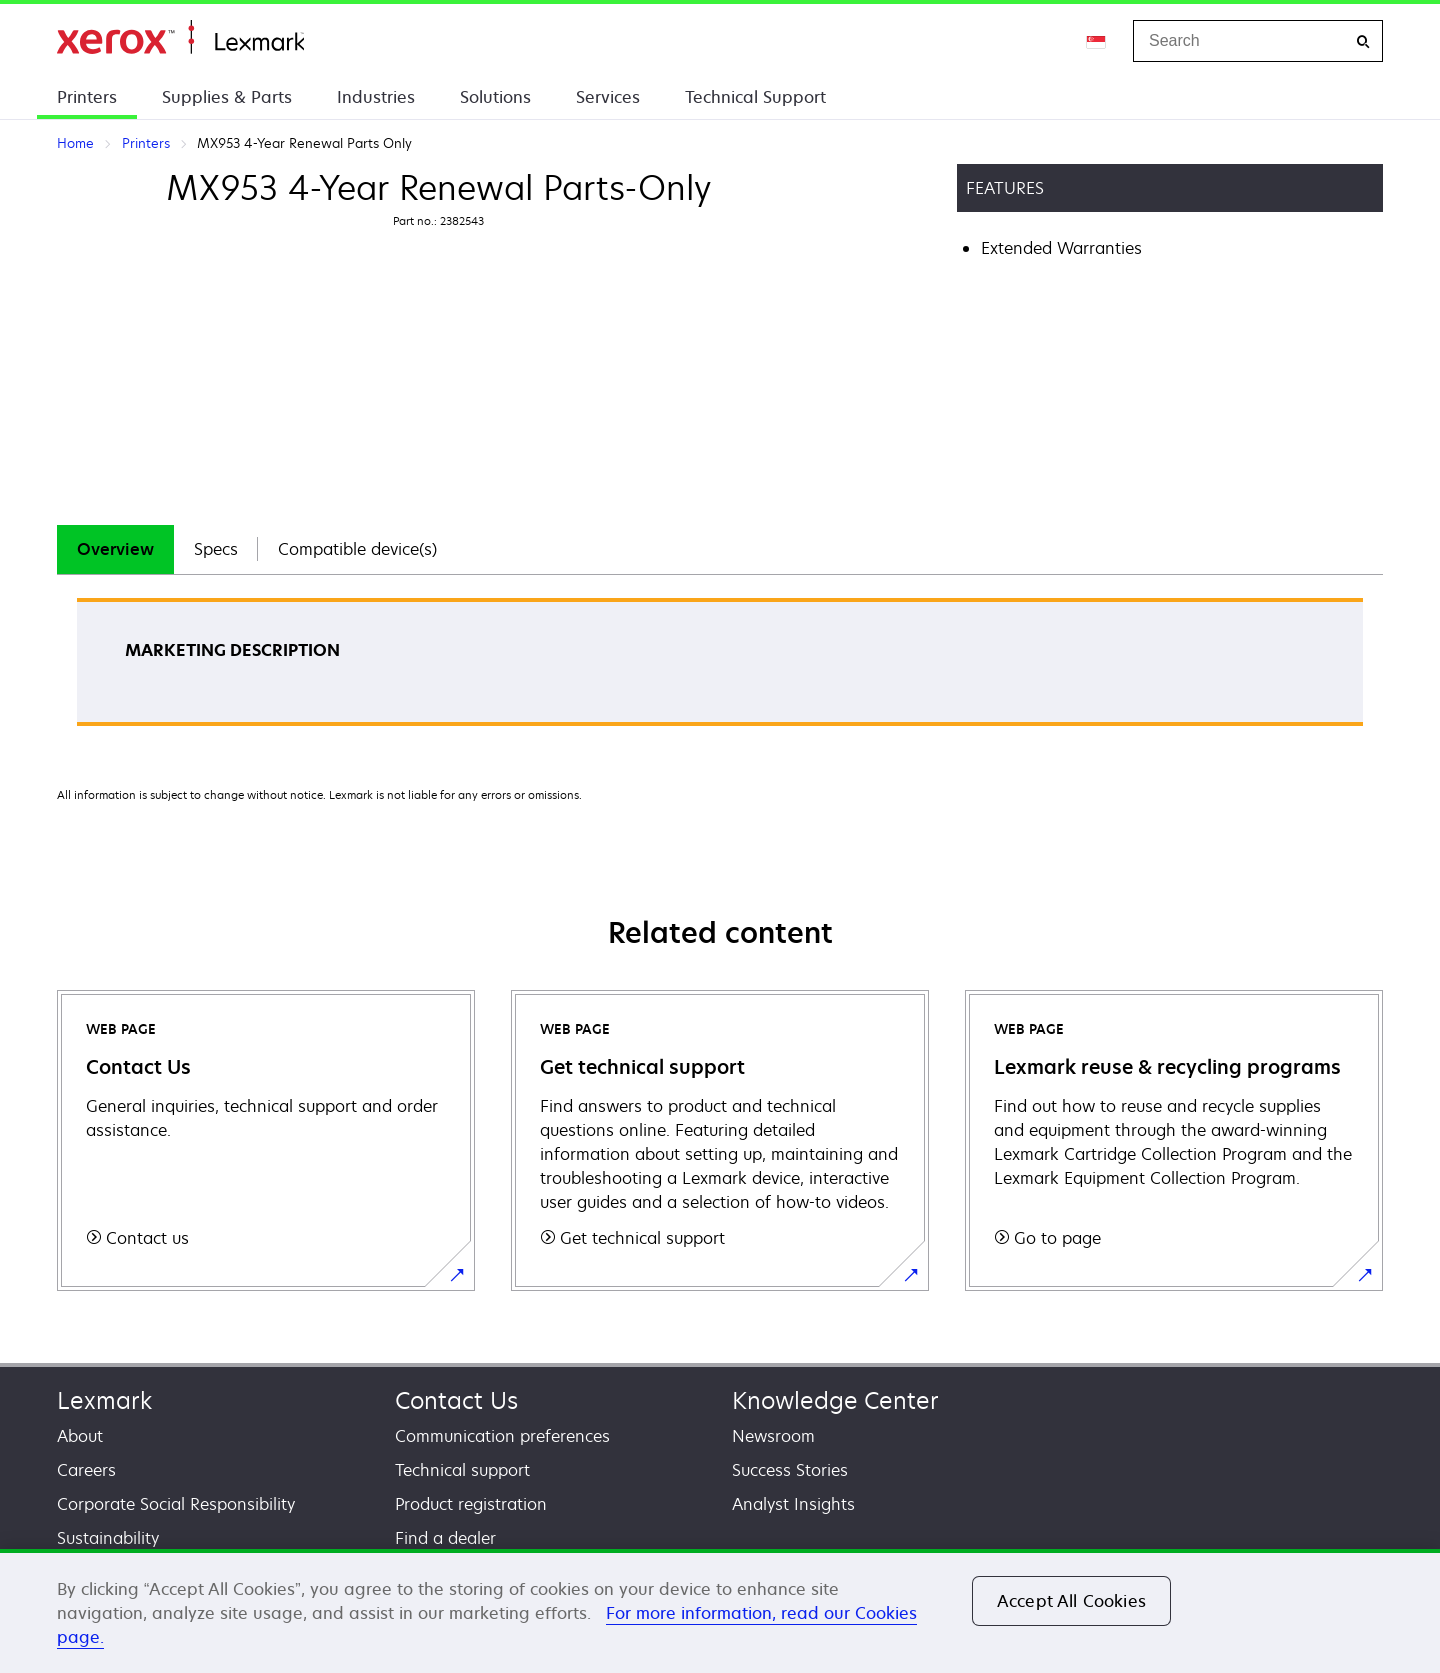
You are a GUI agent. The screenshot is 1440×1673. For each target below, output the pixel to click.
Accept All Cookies (1071, 1601)
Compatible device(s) (357, 549)
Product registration (471, 1504)
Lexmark (104, 1400)
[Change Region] (1097, 41)
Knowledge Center (835, 1400)
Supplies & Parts (227, 97)
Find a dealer (445, 1538)
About (80, 1436)
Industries (376, 97)
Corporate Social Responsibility (176, 1504)
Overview (115, 549)
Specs (216, 549)
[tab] (115, 549)
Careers (86, 1470)
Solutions (495, 97)
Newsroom (773, 1436)
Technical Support (755, 97)
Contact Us (456, 1400)
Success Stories (790, 1470)
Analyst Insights (793, 1504)
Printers (87, 97)
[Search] (1363, 41)
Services (608, 97)
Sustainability (108, 1538)
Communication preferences (502, 1436)
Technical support (462, 1470)
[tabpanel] (720, 668)
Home (180, 37)
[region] (720, 1611)
